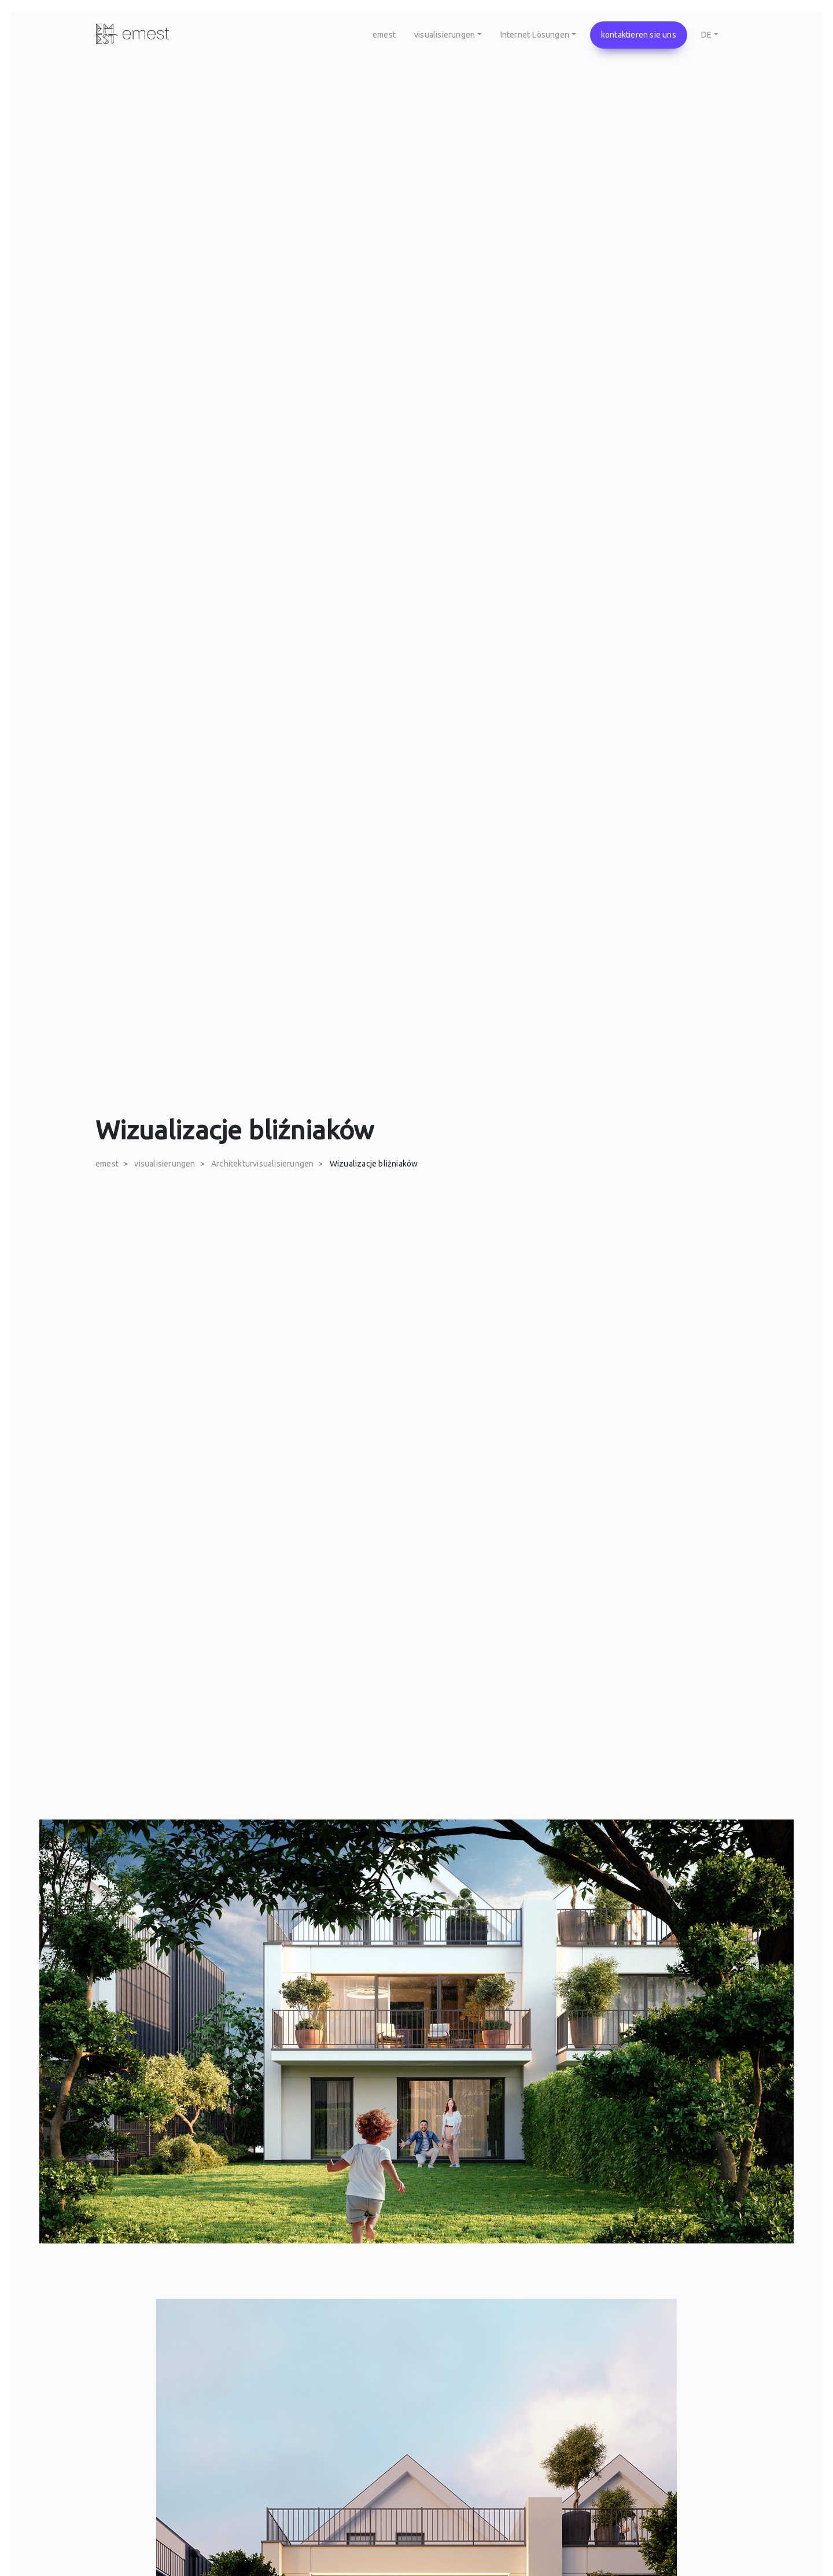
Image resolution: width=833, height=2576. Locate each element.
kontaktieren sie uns (638, 34)
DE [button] (706, 34)
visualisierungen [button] (444, 34)
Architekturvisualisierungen (262, 1163)
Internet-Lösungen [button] (534, 34)
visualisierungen (164, 1163)
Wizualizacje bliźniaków (374, 1163)
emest (384, 34)
